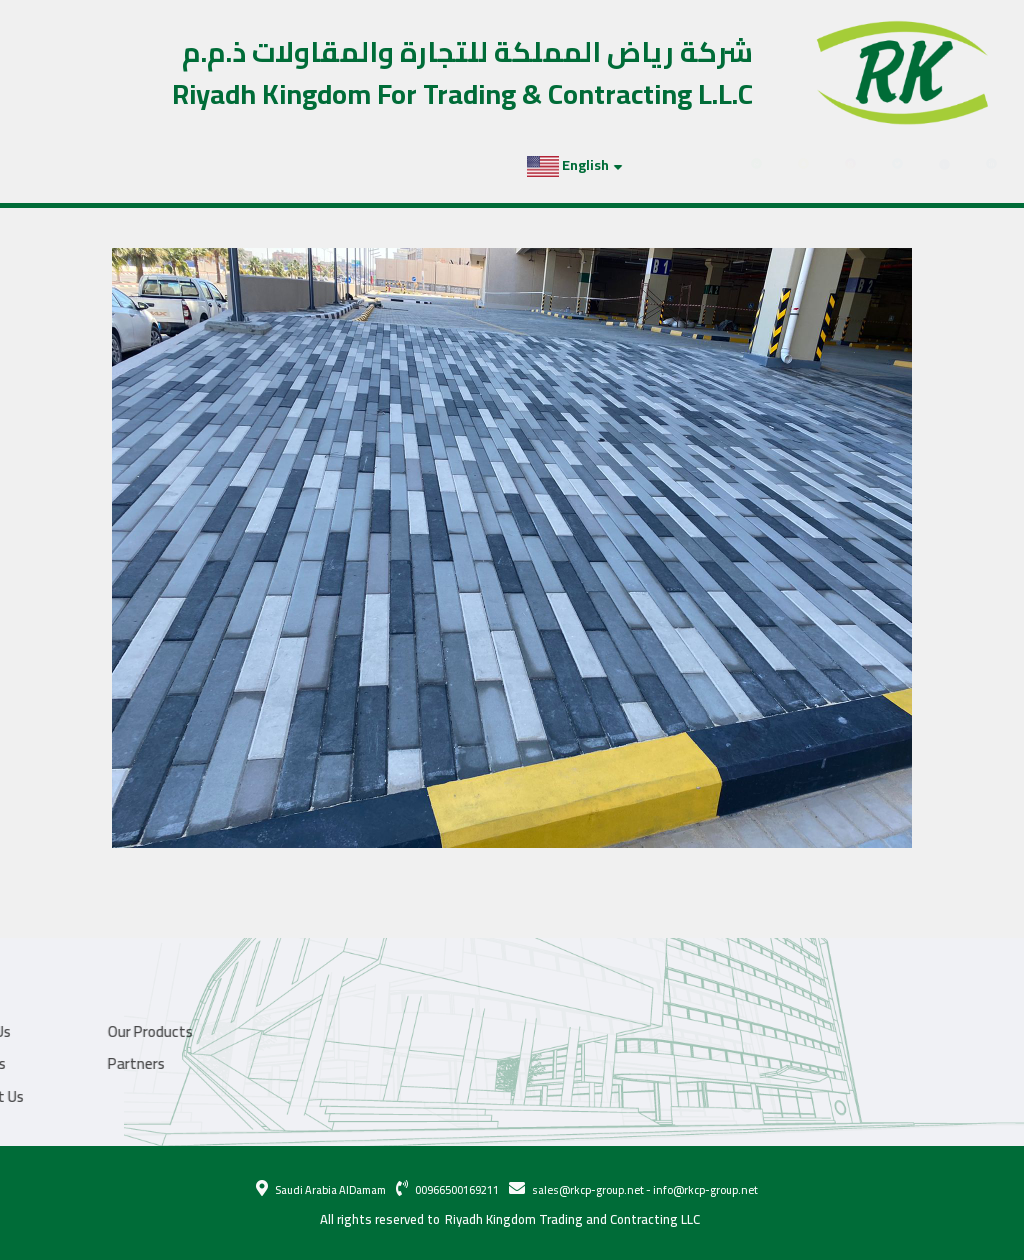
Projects (244, 165)
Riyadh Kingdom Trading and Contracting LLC (572, 1220)
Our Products (138, 165)
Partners (326, 165)
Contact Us (405, 165)
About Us (47, 165)
